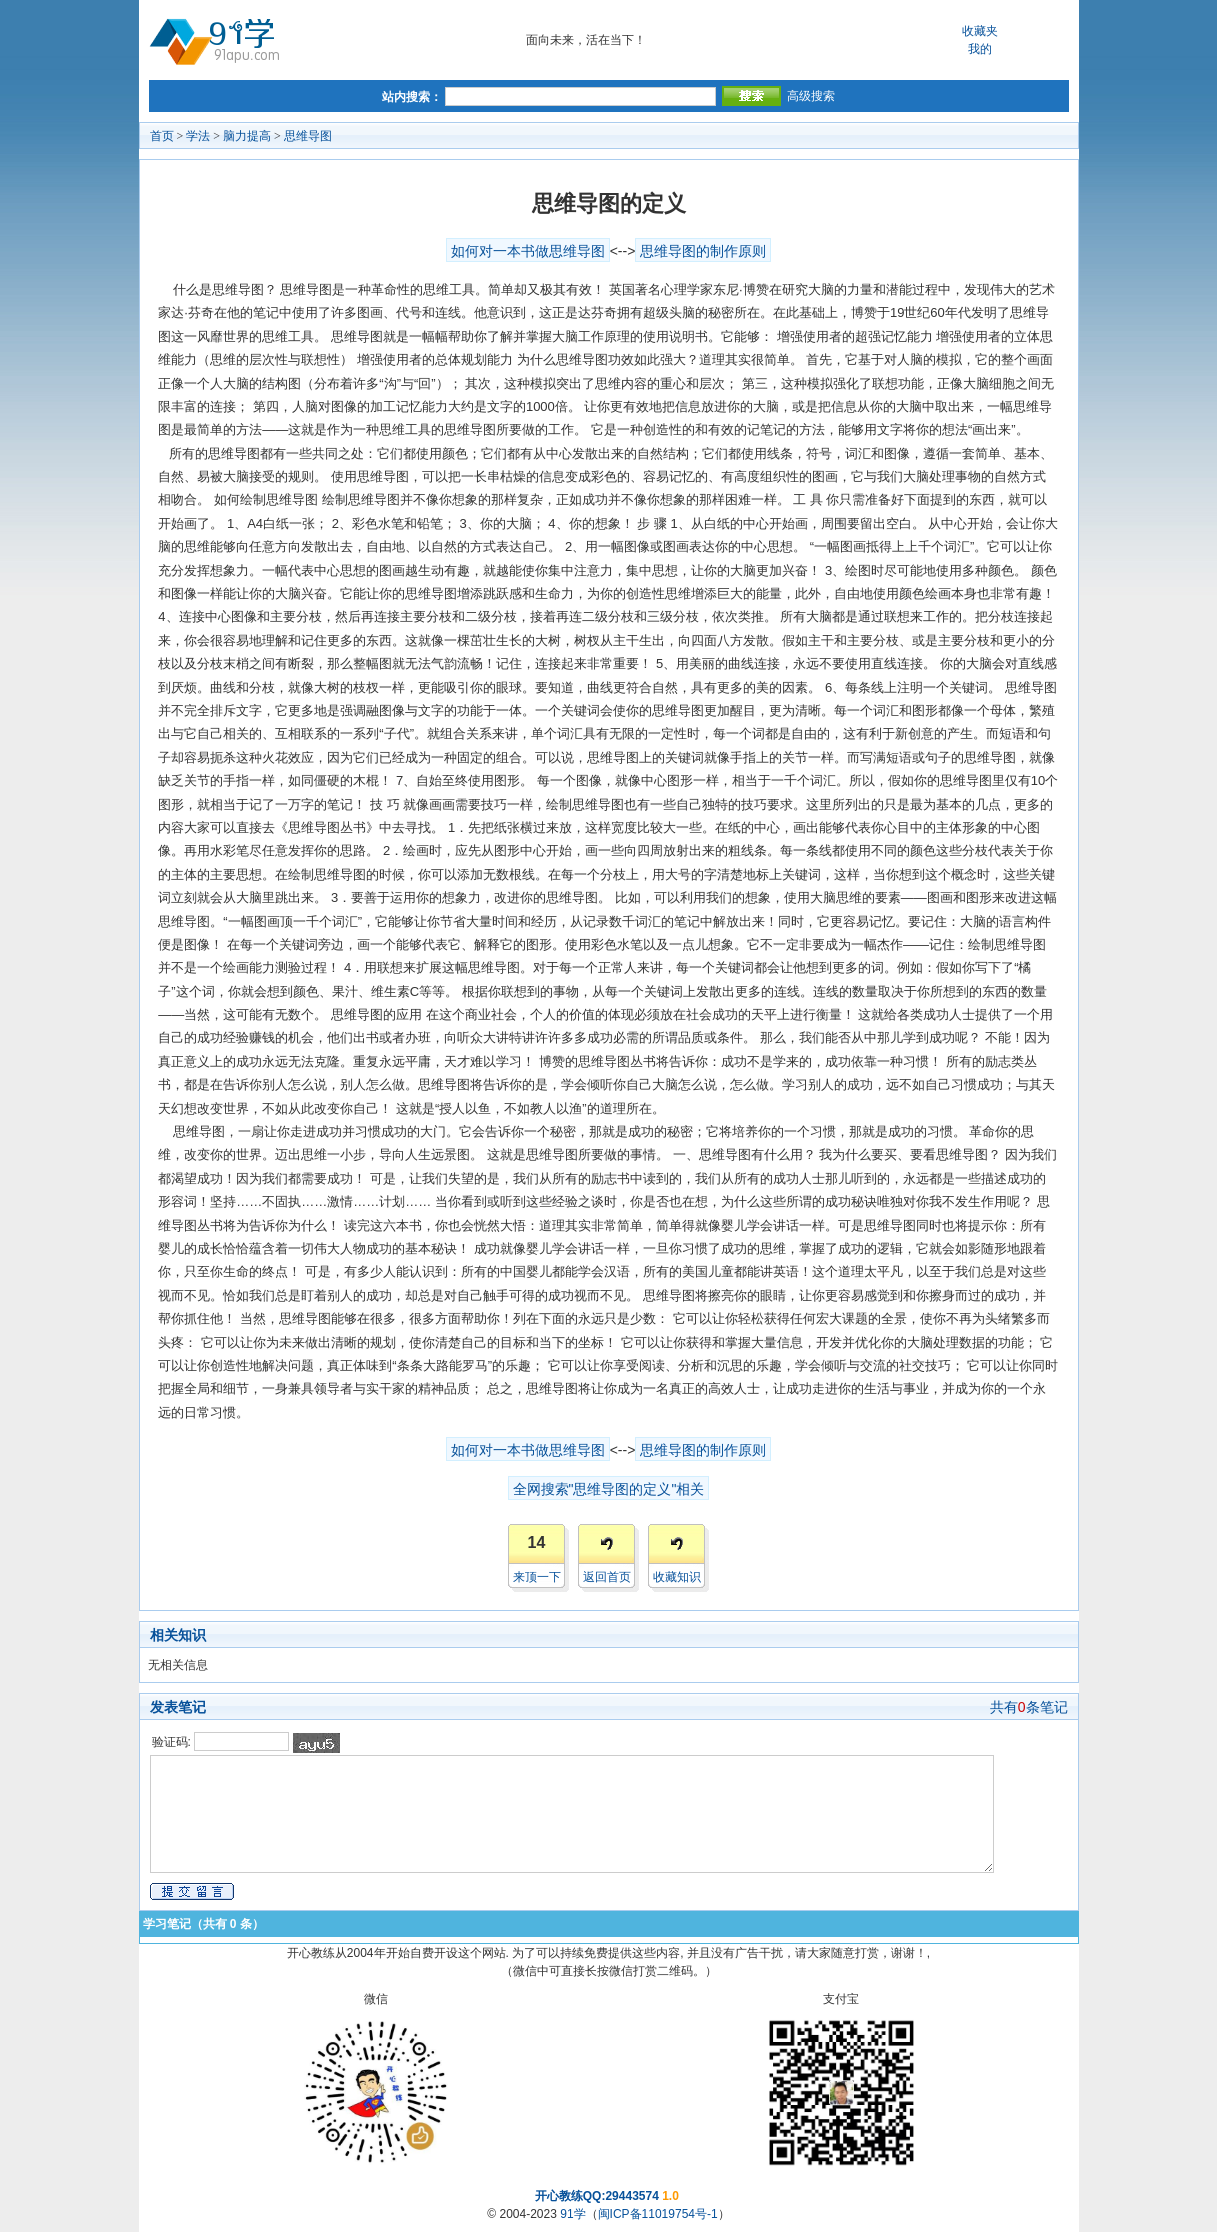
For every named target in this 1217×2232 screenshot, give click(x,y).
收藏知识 (677, 1577)
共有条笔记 (1029, 1707)
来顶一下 (537, 1577)
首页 (162, 136)
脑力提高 (247, 136)
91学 (572, 2214)
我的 (980, 49)
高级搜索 (811, 96)
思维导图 (308, 136)
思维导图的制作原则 (703, 251)
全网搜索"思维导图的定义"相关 (609, 1489)
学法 (198, 136)
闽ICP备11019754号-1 (658, 2214)
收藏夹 (980, 31)
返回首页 (607, 1577)
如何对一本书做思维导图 (528, 251)
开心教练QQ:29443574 (597, 2196)
